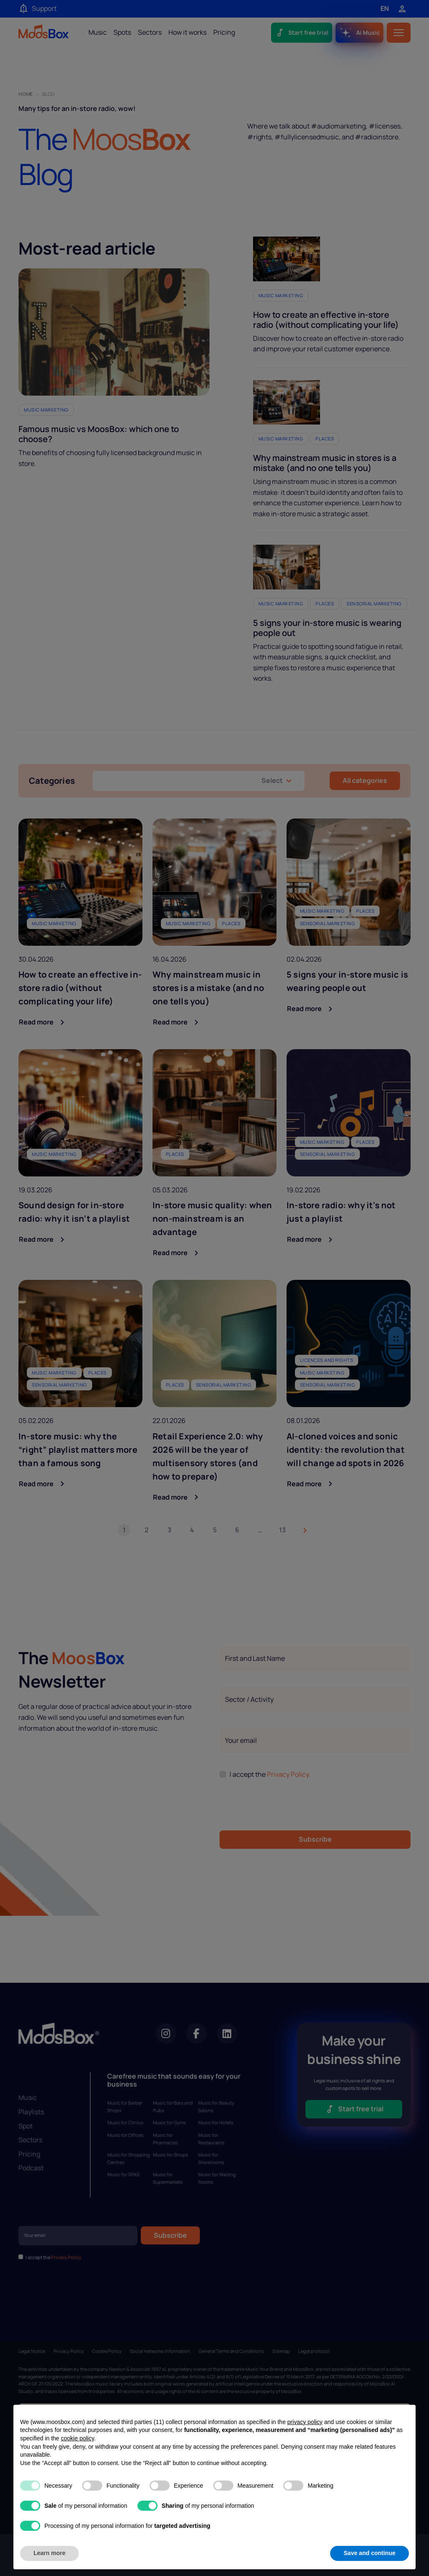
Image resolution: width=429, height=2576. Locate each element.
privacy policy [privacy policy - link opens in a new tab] (305, 2422)
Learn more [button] (49, 2553)
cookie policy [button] (77, 2438)
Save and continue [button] (369, 2553)
